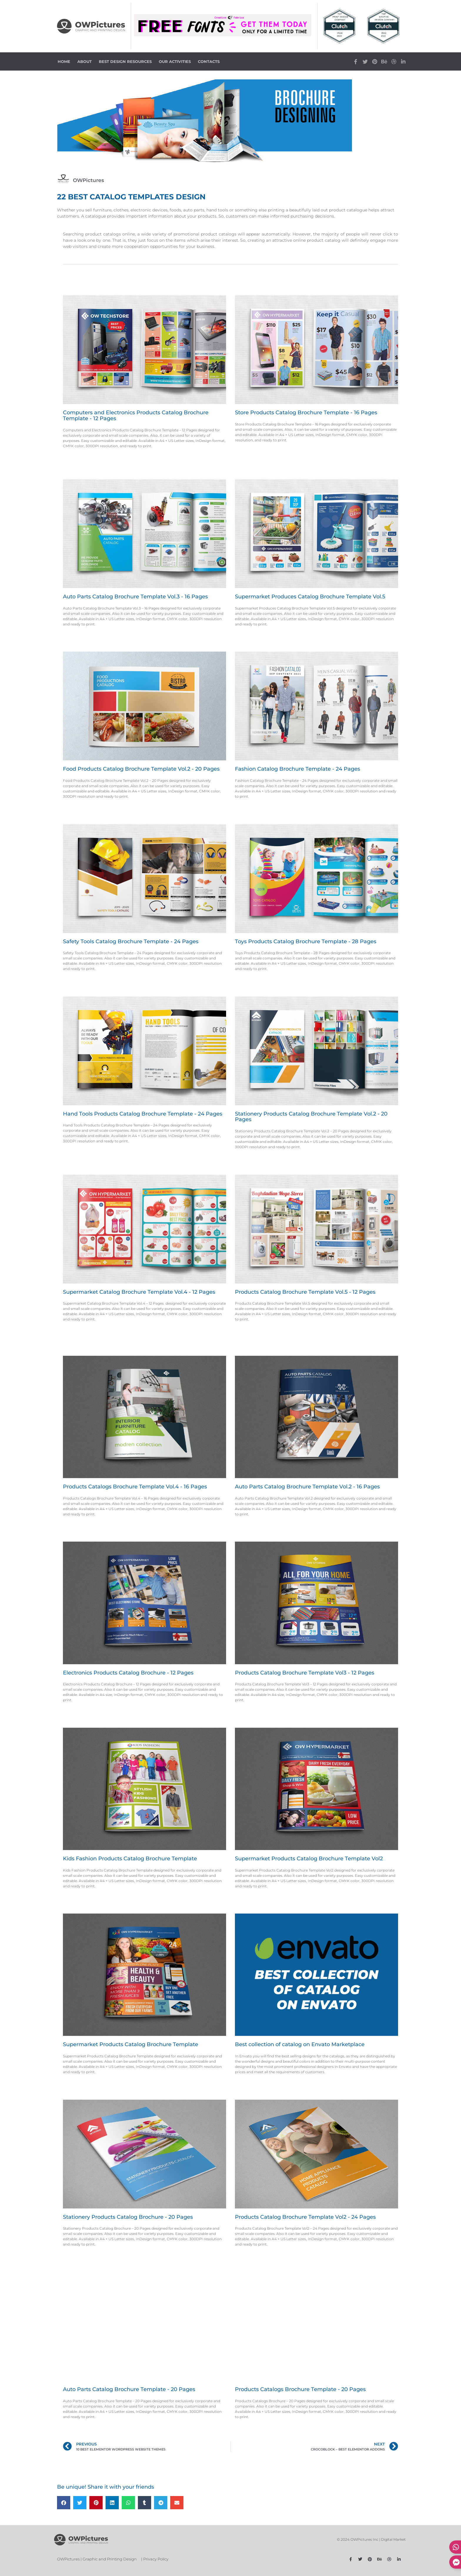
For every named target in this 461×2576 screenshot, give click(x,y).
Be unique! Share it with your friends (105, 2487)
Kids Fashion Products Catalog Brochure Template (130, 1858)
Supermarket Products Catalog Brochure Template (130, 2044)
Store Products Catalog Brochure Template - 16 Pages (306, 412)
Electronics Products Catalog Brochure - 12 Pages (128, 1673)
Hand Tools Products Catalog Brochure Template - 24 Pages (142, 1114)
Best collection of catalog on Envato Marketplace (300, 2044)
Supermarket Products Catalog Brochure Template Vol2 (309, 1858)
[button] (63, 2502)
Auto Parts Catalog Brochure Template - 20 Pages (129, 2389)
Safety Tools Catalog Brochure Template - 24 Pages (130, 941)
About (84, 61)
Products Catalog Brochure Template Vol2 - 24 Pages (305, 2217)
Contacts (209, 61)
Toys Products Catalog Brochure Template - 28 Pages (305, 941)
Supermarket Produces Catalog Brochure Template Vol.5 (310, 596)
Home (64, 61)
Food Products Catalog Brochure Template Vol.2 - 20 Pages (141, 769)
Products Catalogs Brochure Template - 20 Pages (300, 2389)
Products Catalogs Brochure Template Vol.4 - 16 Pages (135, 1486)
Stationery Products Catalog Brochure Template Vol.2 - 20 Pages (311, 1117)
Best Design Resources (125, 61)
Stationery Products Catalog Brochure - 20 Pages (128, 2217)
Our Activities (175, 61)
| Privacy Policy (154, 2559)
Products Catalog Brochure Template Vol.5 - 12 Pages (305, 1292)
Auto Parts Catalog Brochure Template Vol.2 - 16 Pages (307, 1486)
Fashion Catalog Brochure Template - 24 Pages (297, 769)
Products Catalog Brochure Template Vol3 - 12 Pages (304, 1673)
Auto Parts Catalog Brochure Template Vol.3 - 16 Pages (135, 596)
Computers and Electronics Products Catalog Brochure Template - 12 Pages (135, 415)
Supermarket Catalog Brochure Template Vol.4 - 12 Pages (139, 1292)
